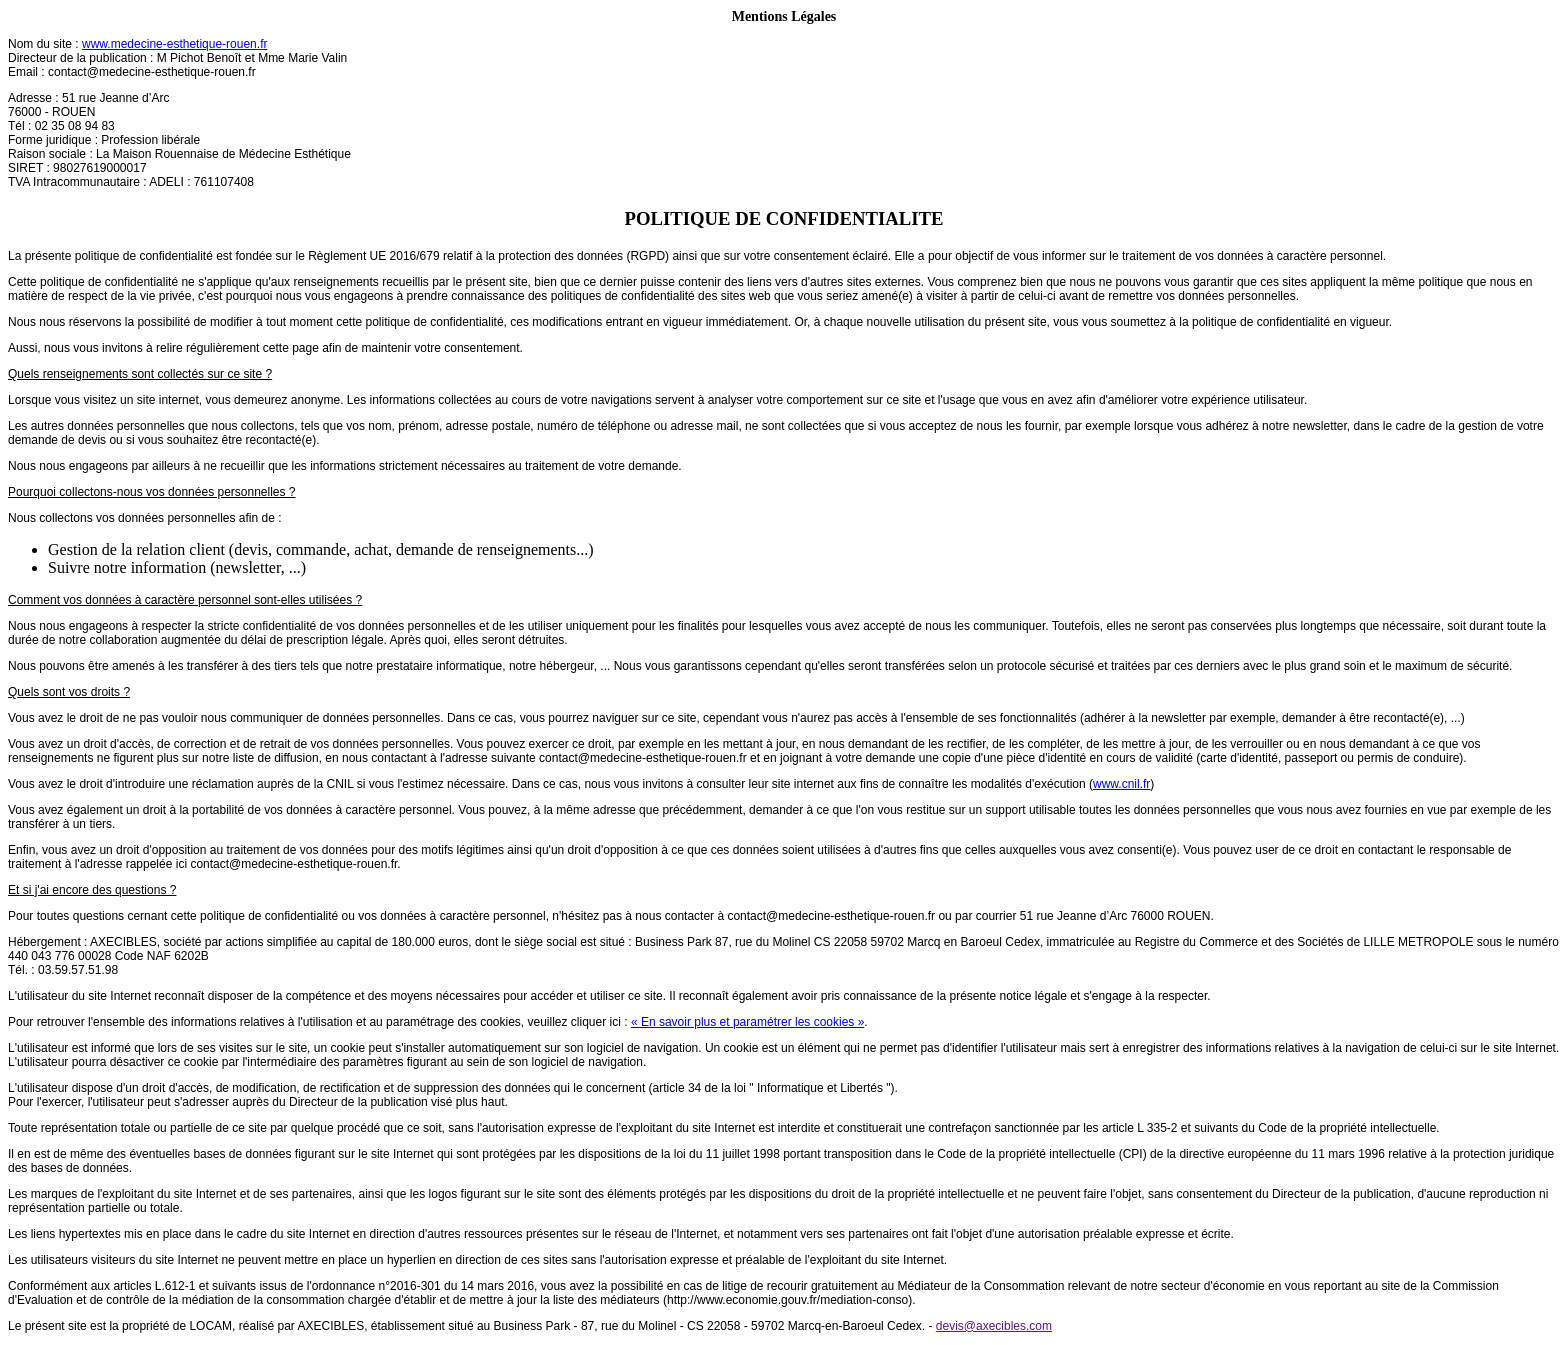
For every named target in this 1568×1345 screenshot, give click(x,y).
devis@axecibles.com (994, 1326)
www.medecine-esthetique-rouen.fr (174, 44)
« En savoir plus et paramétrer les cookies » (747, 1022)
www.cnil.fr (1121, 784)
